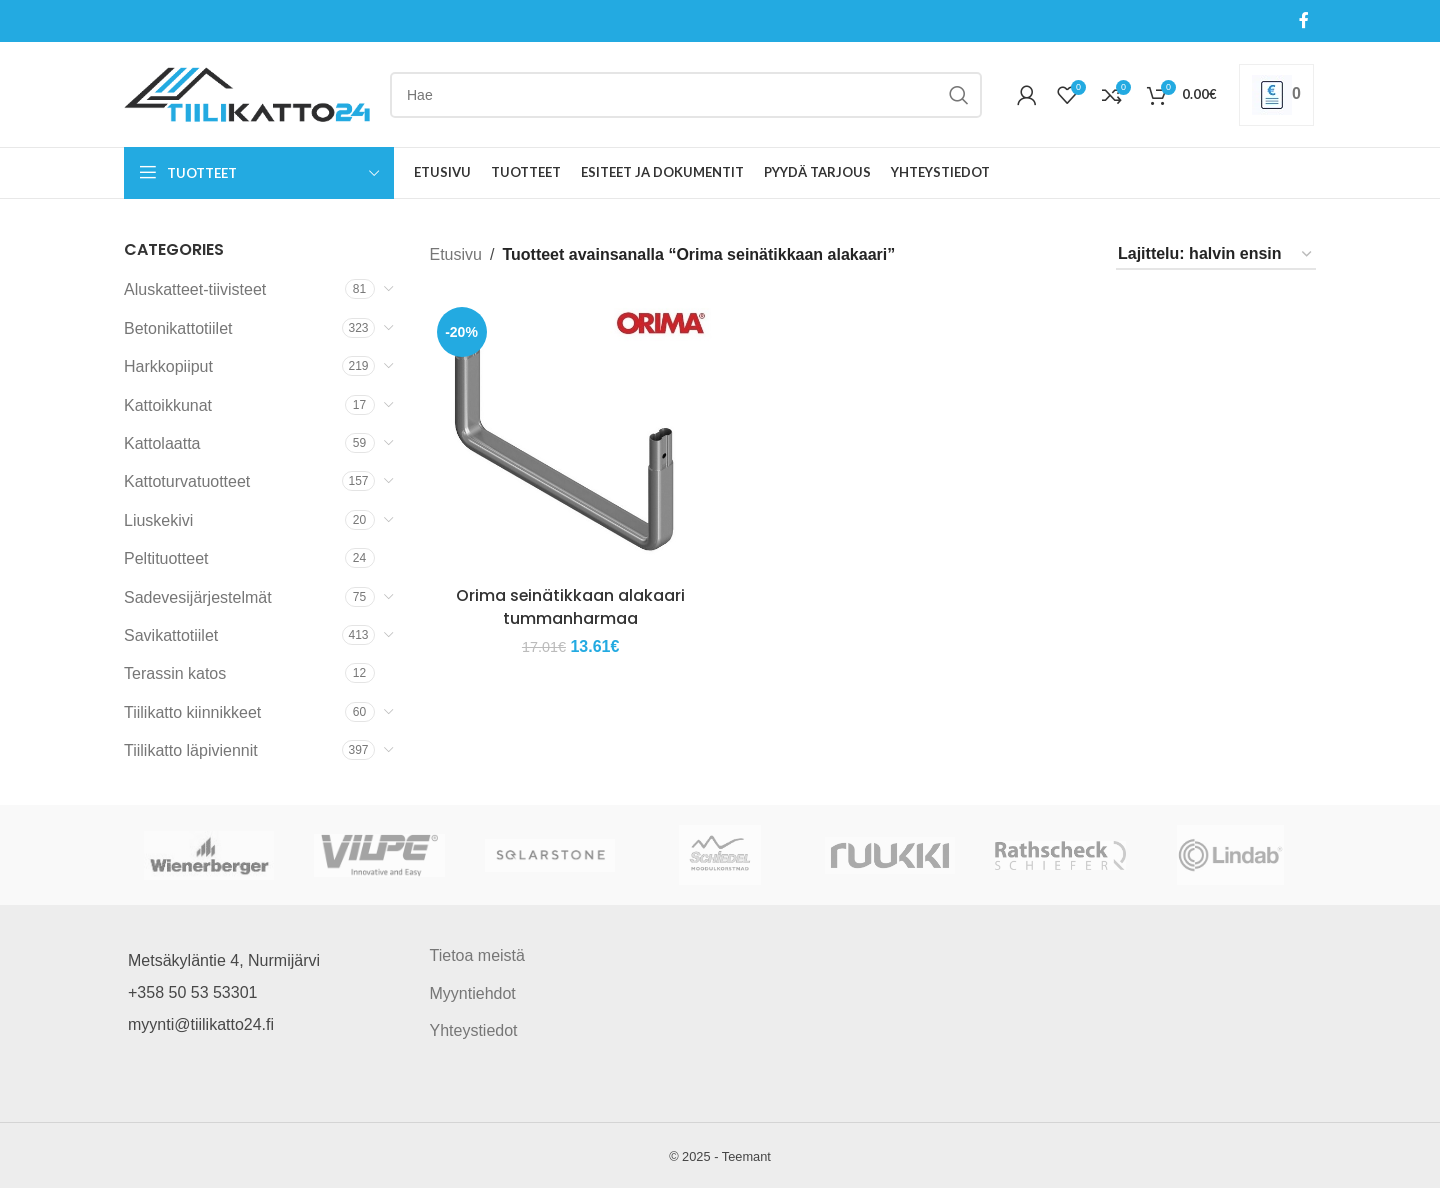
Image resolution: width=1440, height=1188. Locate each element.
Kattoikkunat (168, 405)
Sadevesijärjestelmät (198, 597)
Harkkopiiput (168, 366)
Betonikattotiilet (178, 328)
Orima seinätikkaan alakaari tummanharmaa (571, 606)
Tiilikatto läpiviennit (191, 750)
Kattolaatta (162, 443)
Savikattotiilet (171, 635)
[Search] (686, 95)
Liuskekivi (158, 520)
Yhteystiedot (474, 1030)
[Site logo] (247, 93)
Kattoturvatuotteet (187, 481)
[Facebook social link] (1304, 20)
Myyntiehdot (473, 993)
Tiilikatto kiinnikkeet (192, 712)
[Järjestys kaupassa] (1216, 254)
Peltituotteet (166, 558)
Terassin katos (175, 673)
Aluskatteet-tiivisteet (195, 289)
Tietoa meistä (477, 955)
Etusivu (456, 254)
